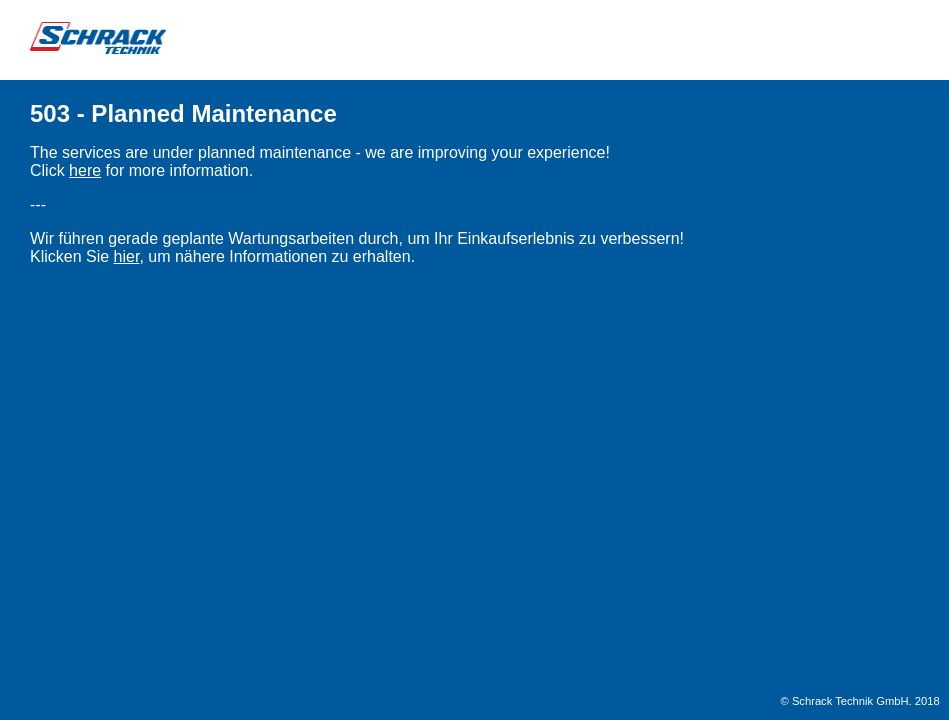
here (85, 170)
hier (127, 256)
